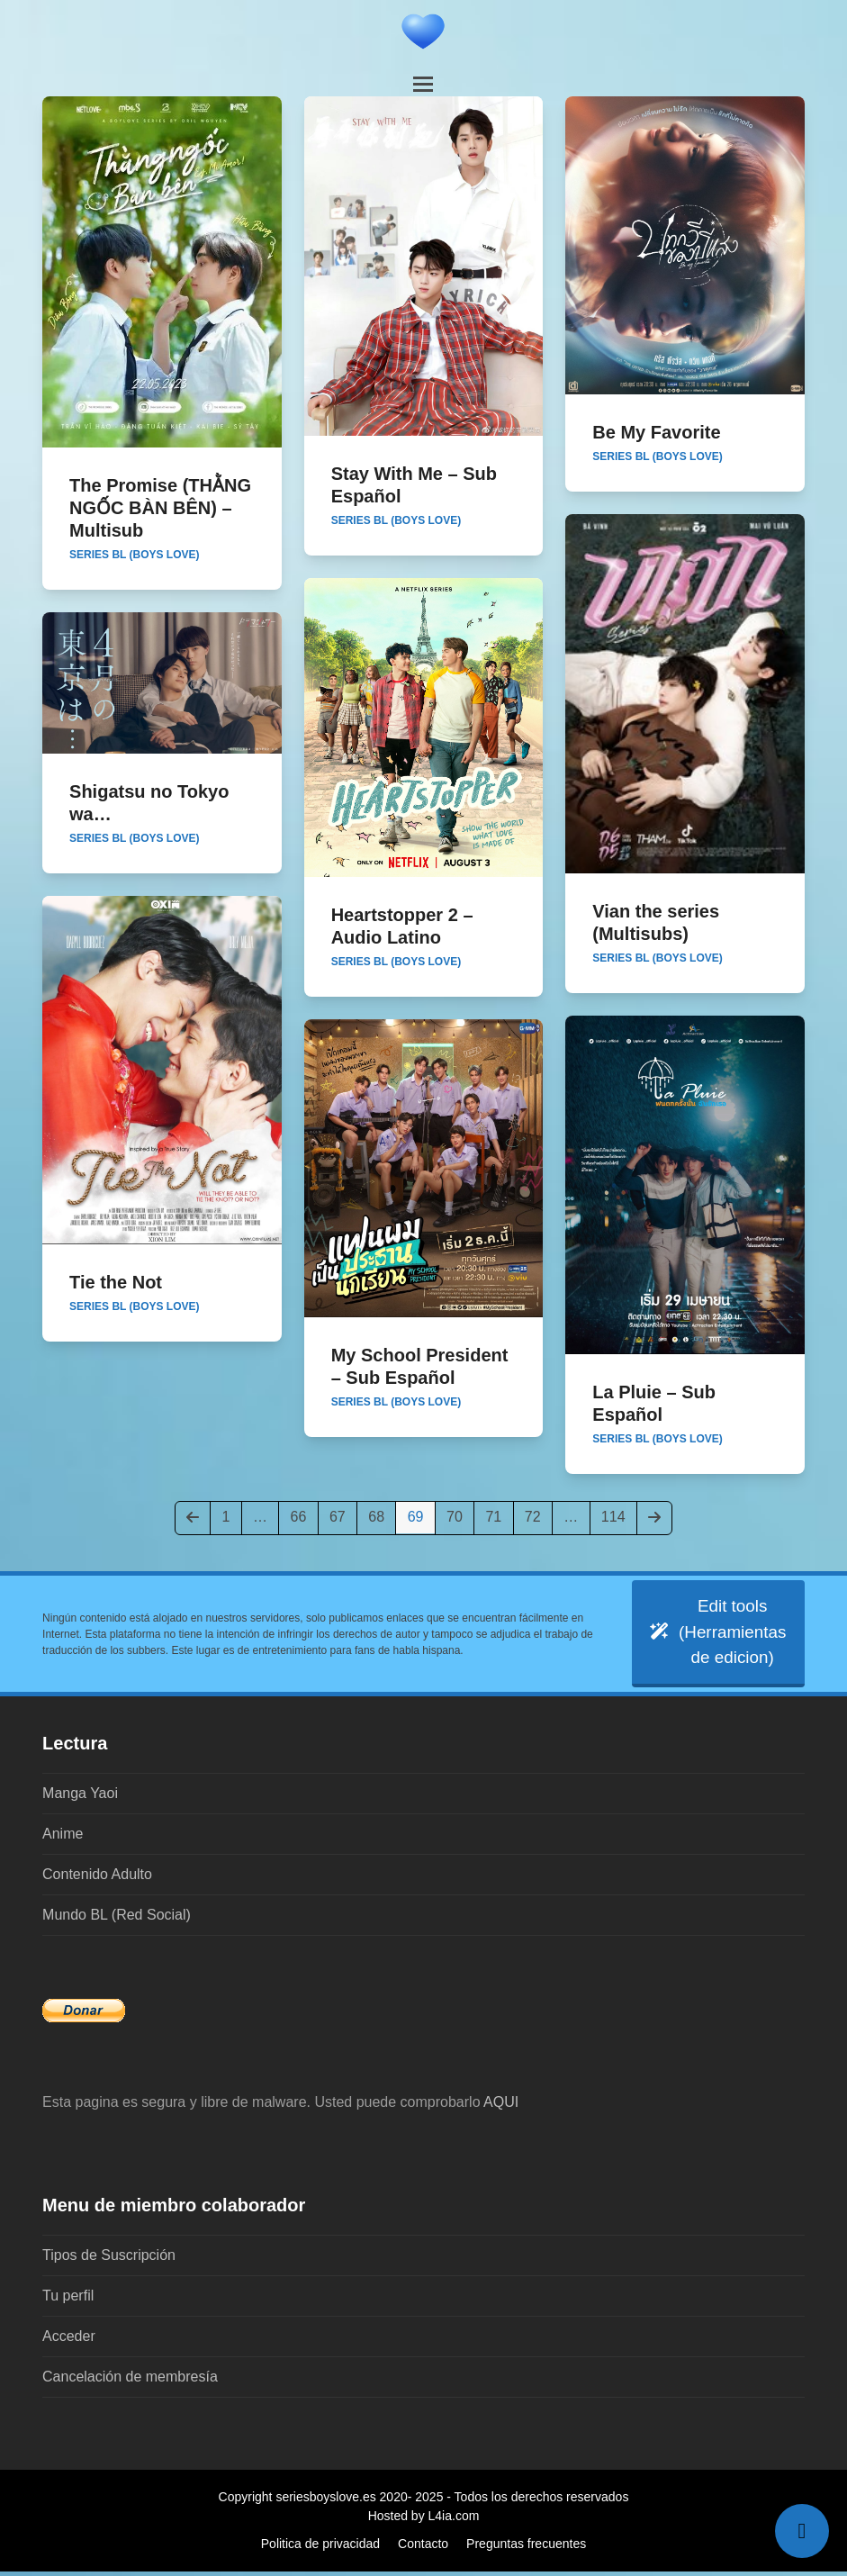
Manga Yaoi (80, 1797)
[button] (423, 84)
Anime (62, 1838)
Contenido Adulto (97, 1878)
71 (498, 1516)
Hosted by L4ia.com (424, 2520)
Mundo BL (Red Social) (116, 1919)
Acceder (68, 2340)
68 (381, 1516)
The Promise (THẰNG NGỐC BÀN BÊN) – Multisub (160, 507)
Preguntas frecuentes (526, 2548)
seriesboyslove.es (325, 2501)
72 (538, 1516)
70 (459, 1516)
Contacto (423, 2548)
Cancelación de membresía (130, 2381)
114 (617, 1516)
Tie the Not (115, 1282)
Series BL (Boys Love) (134, 554)
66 (304, 1516)
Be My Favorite (656, 432)
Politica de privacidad (320, 2548)
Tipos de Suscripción (109, 2259)
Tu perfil (68, 2300)
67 (342, 1516)
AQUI (500, 2106)
